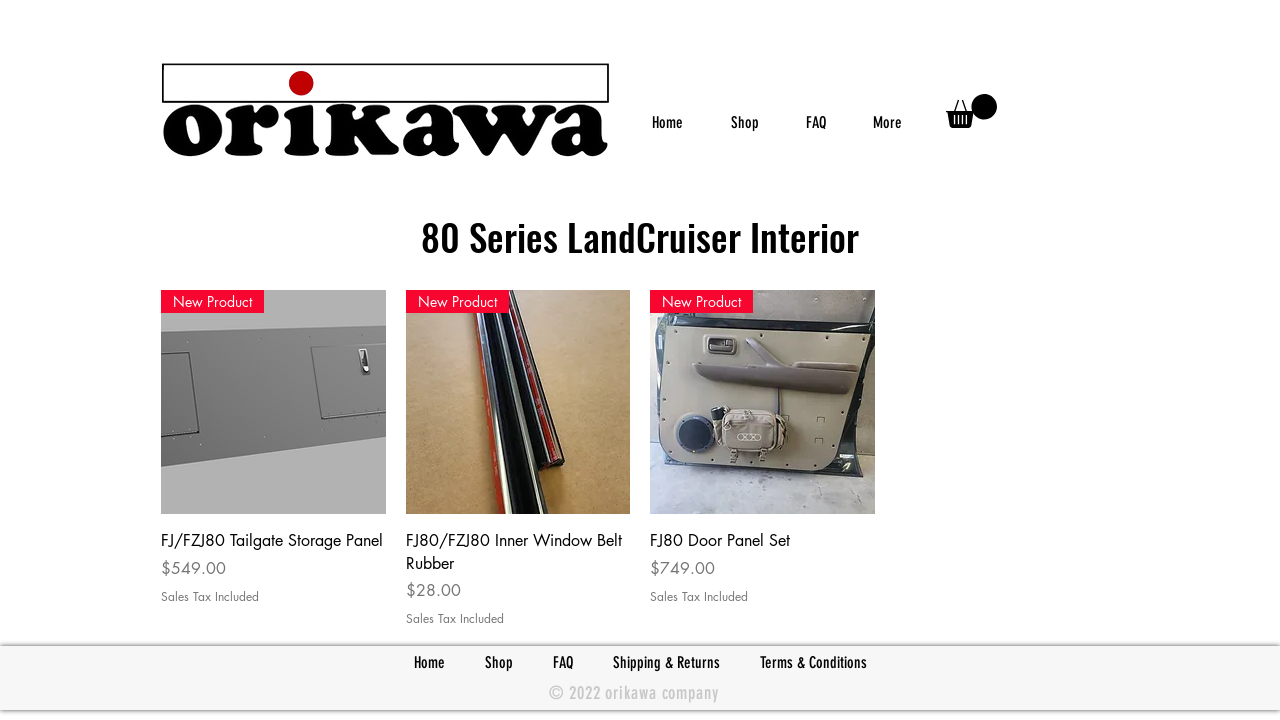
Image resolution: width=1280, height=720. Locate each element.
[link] (971, 111)
